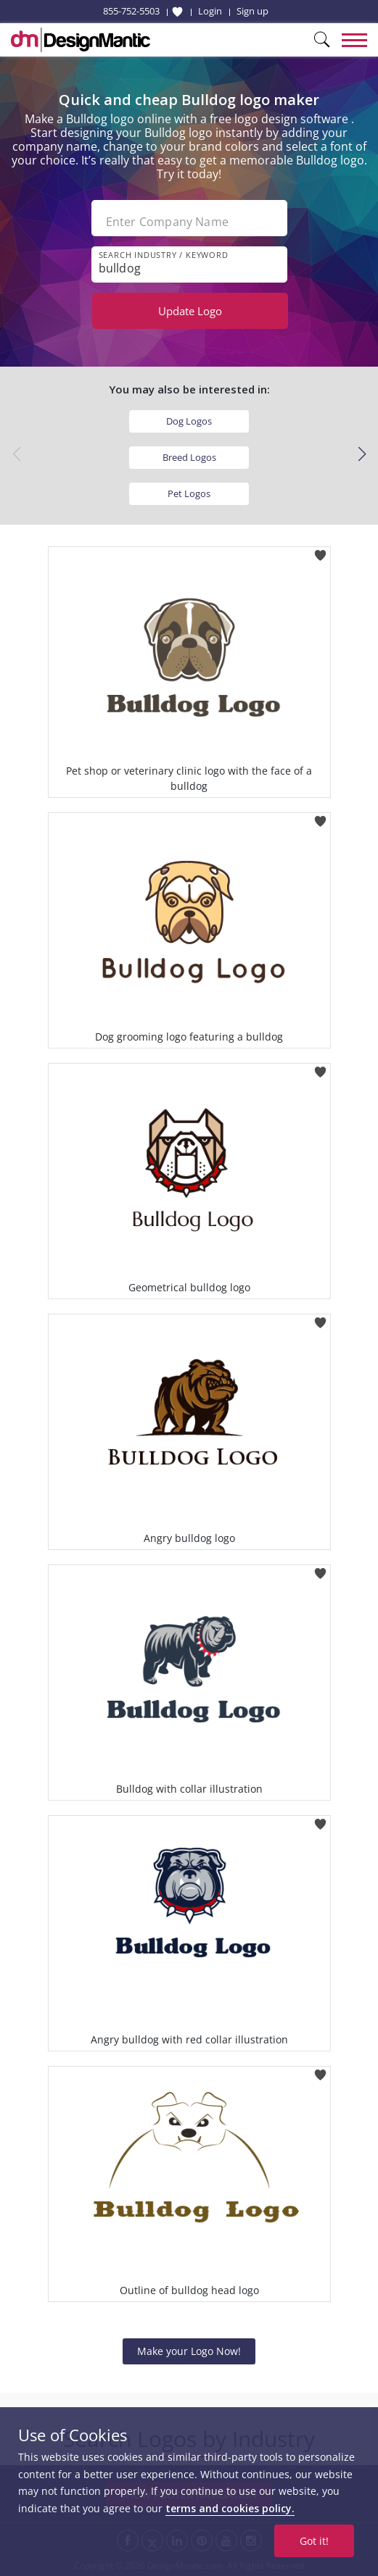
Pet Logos (189, 493)
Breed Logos (189, 457)
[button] (361, 454)
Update (190, 311)
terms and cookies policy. (230, 2508)
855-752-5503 (131, 10)
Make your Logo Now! (189, 2351)
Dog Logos (189, 421)
